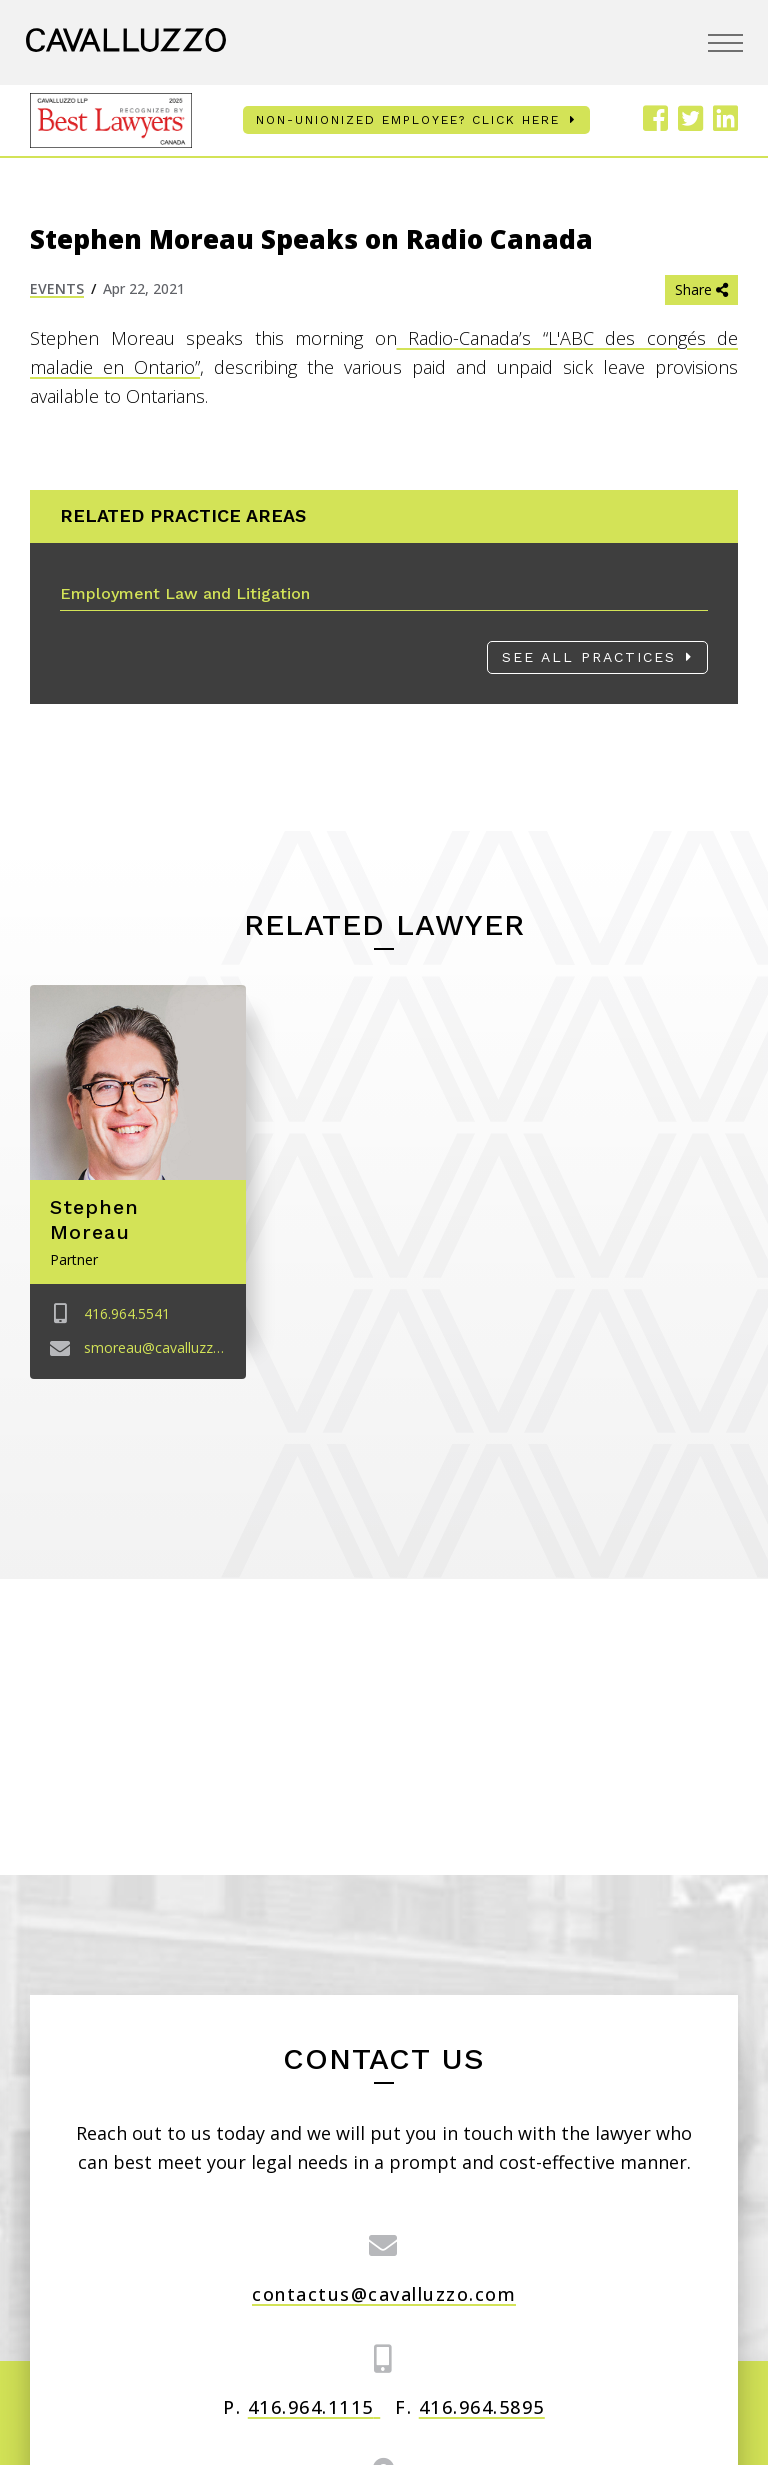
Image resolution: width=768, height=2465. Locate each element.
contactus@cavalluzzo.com (384, 2294)
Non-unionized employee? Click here (408, 120)
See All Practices (589, 657)
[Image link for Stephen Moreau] (138, 1082)
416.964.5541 (127, 1313)
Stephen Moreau (94, 1219)
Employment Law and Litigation (185, 593)
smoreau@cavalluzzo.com (169, 1346)
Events (57, 288)
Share (701, 289)
